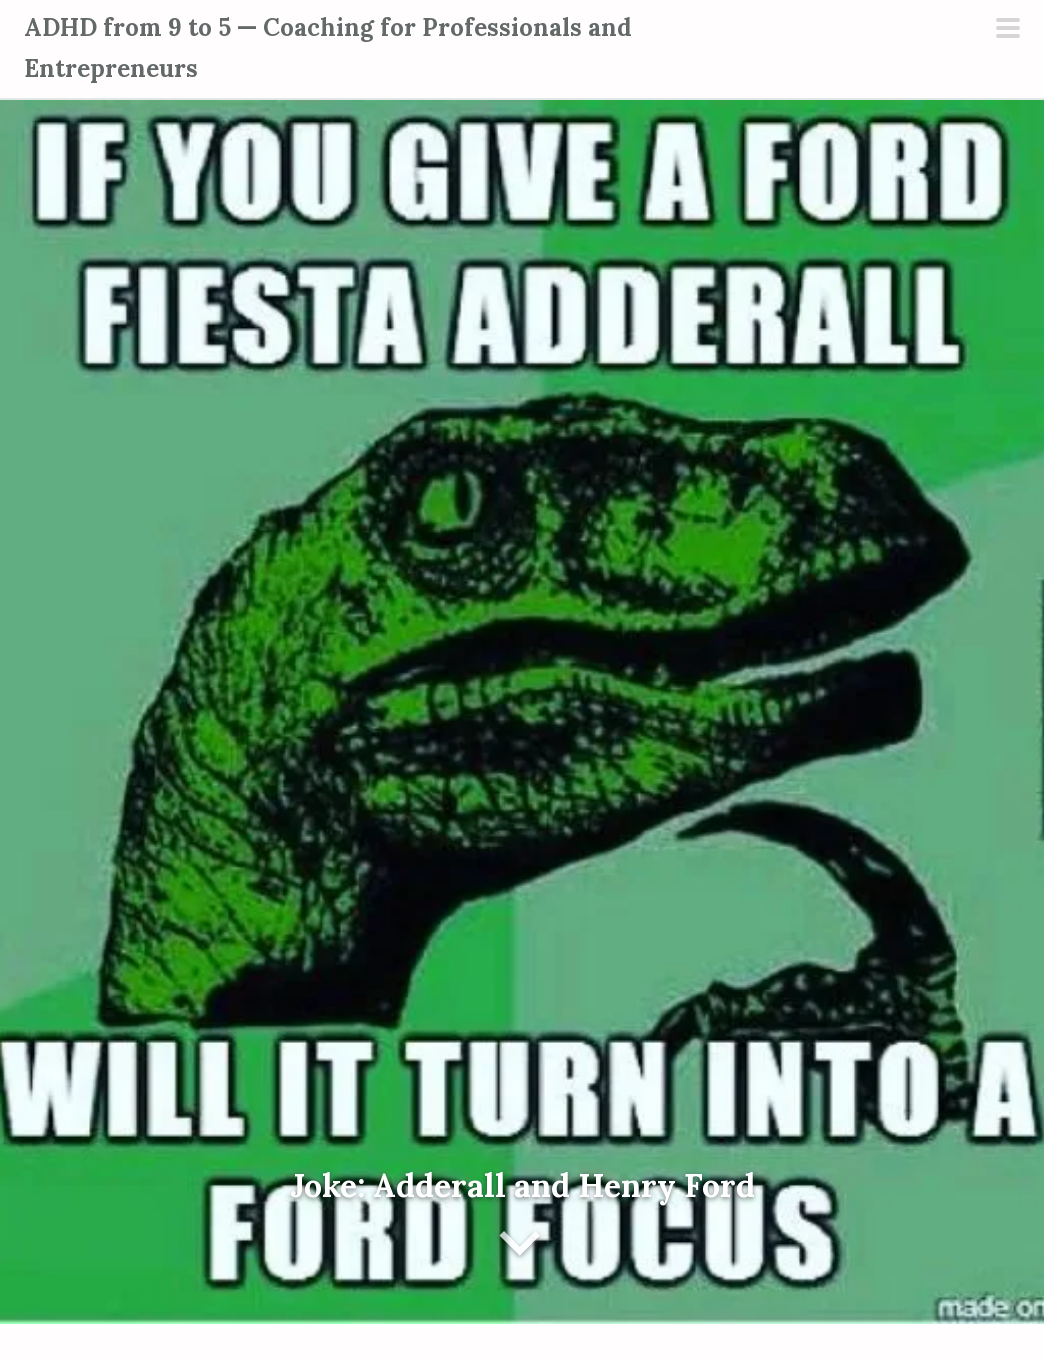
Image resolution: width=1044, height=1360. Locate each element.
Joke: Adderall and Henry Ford (522, 1185)
